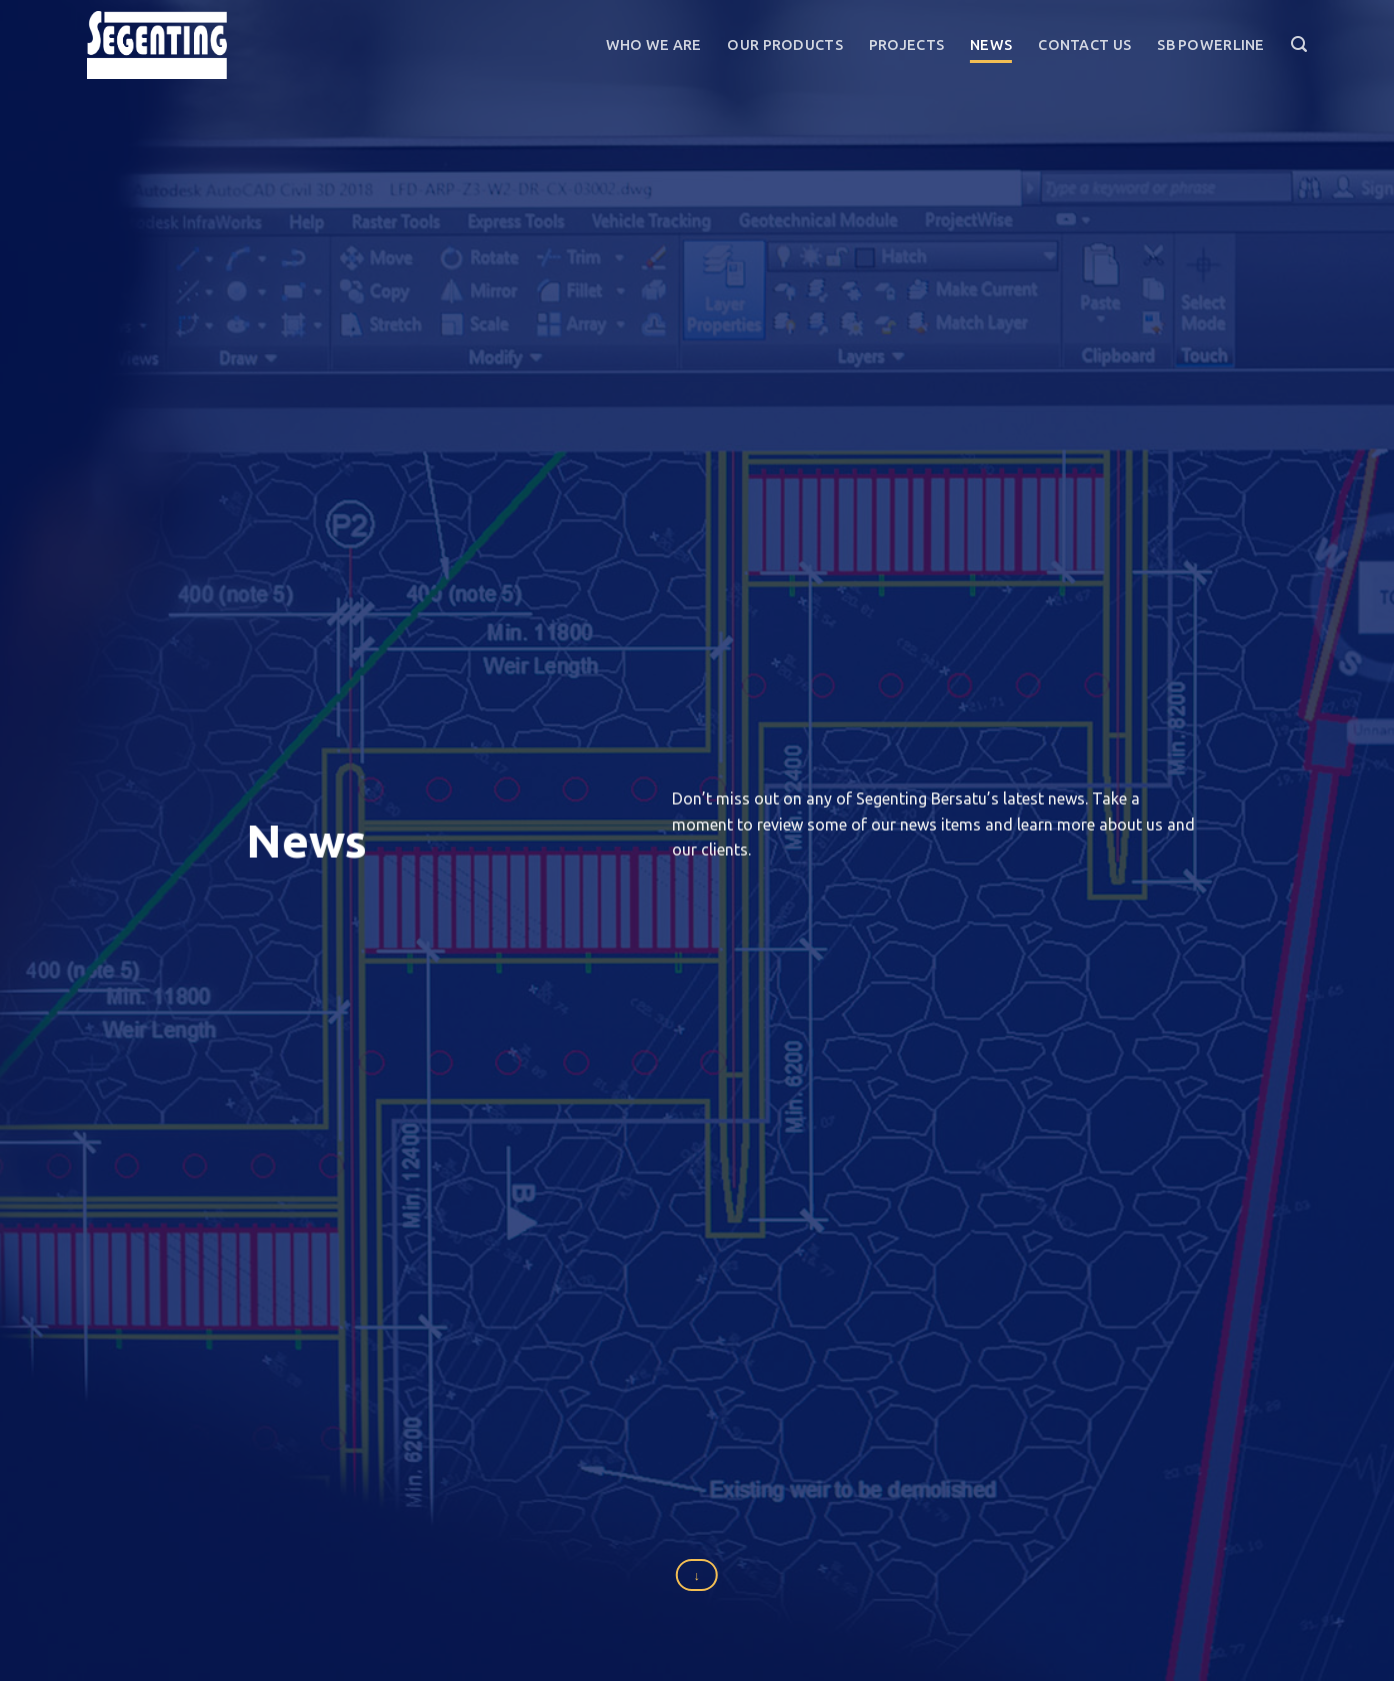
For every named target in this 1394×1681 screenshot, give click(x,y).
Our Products (784, 45)
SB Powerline (1210, 45)
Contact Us (1084, 45)
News (991, 45)
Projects (906, 45)
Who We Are (654, 45)
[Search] (1299, 44)
